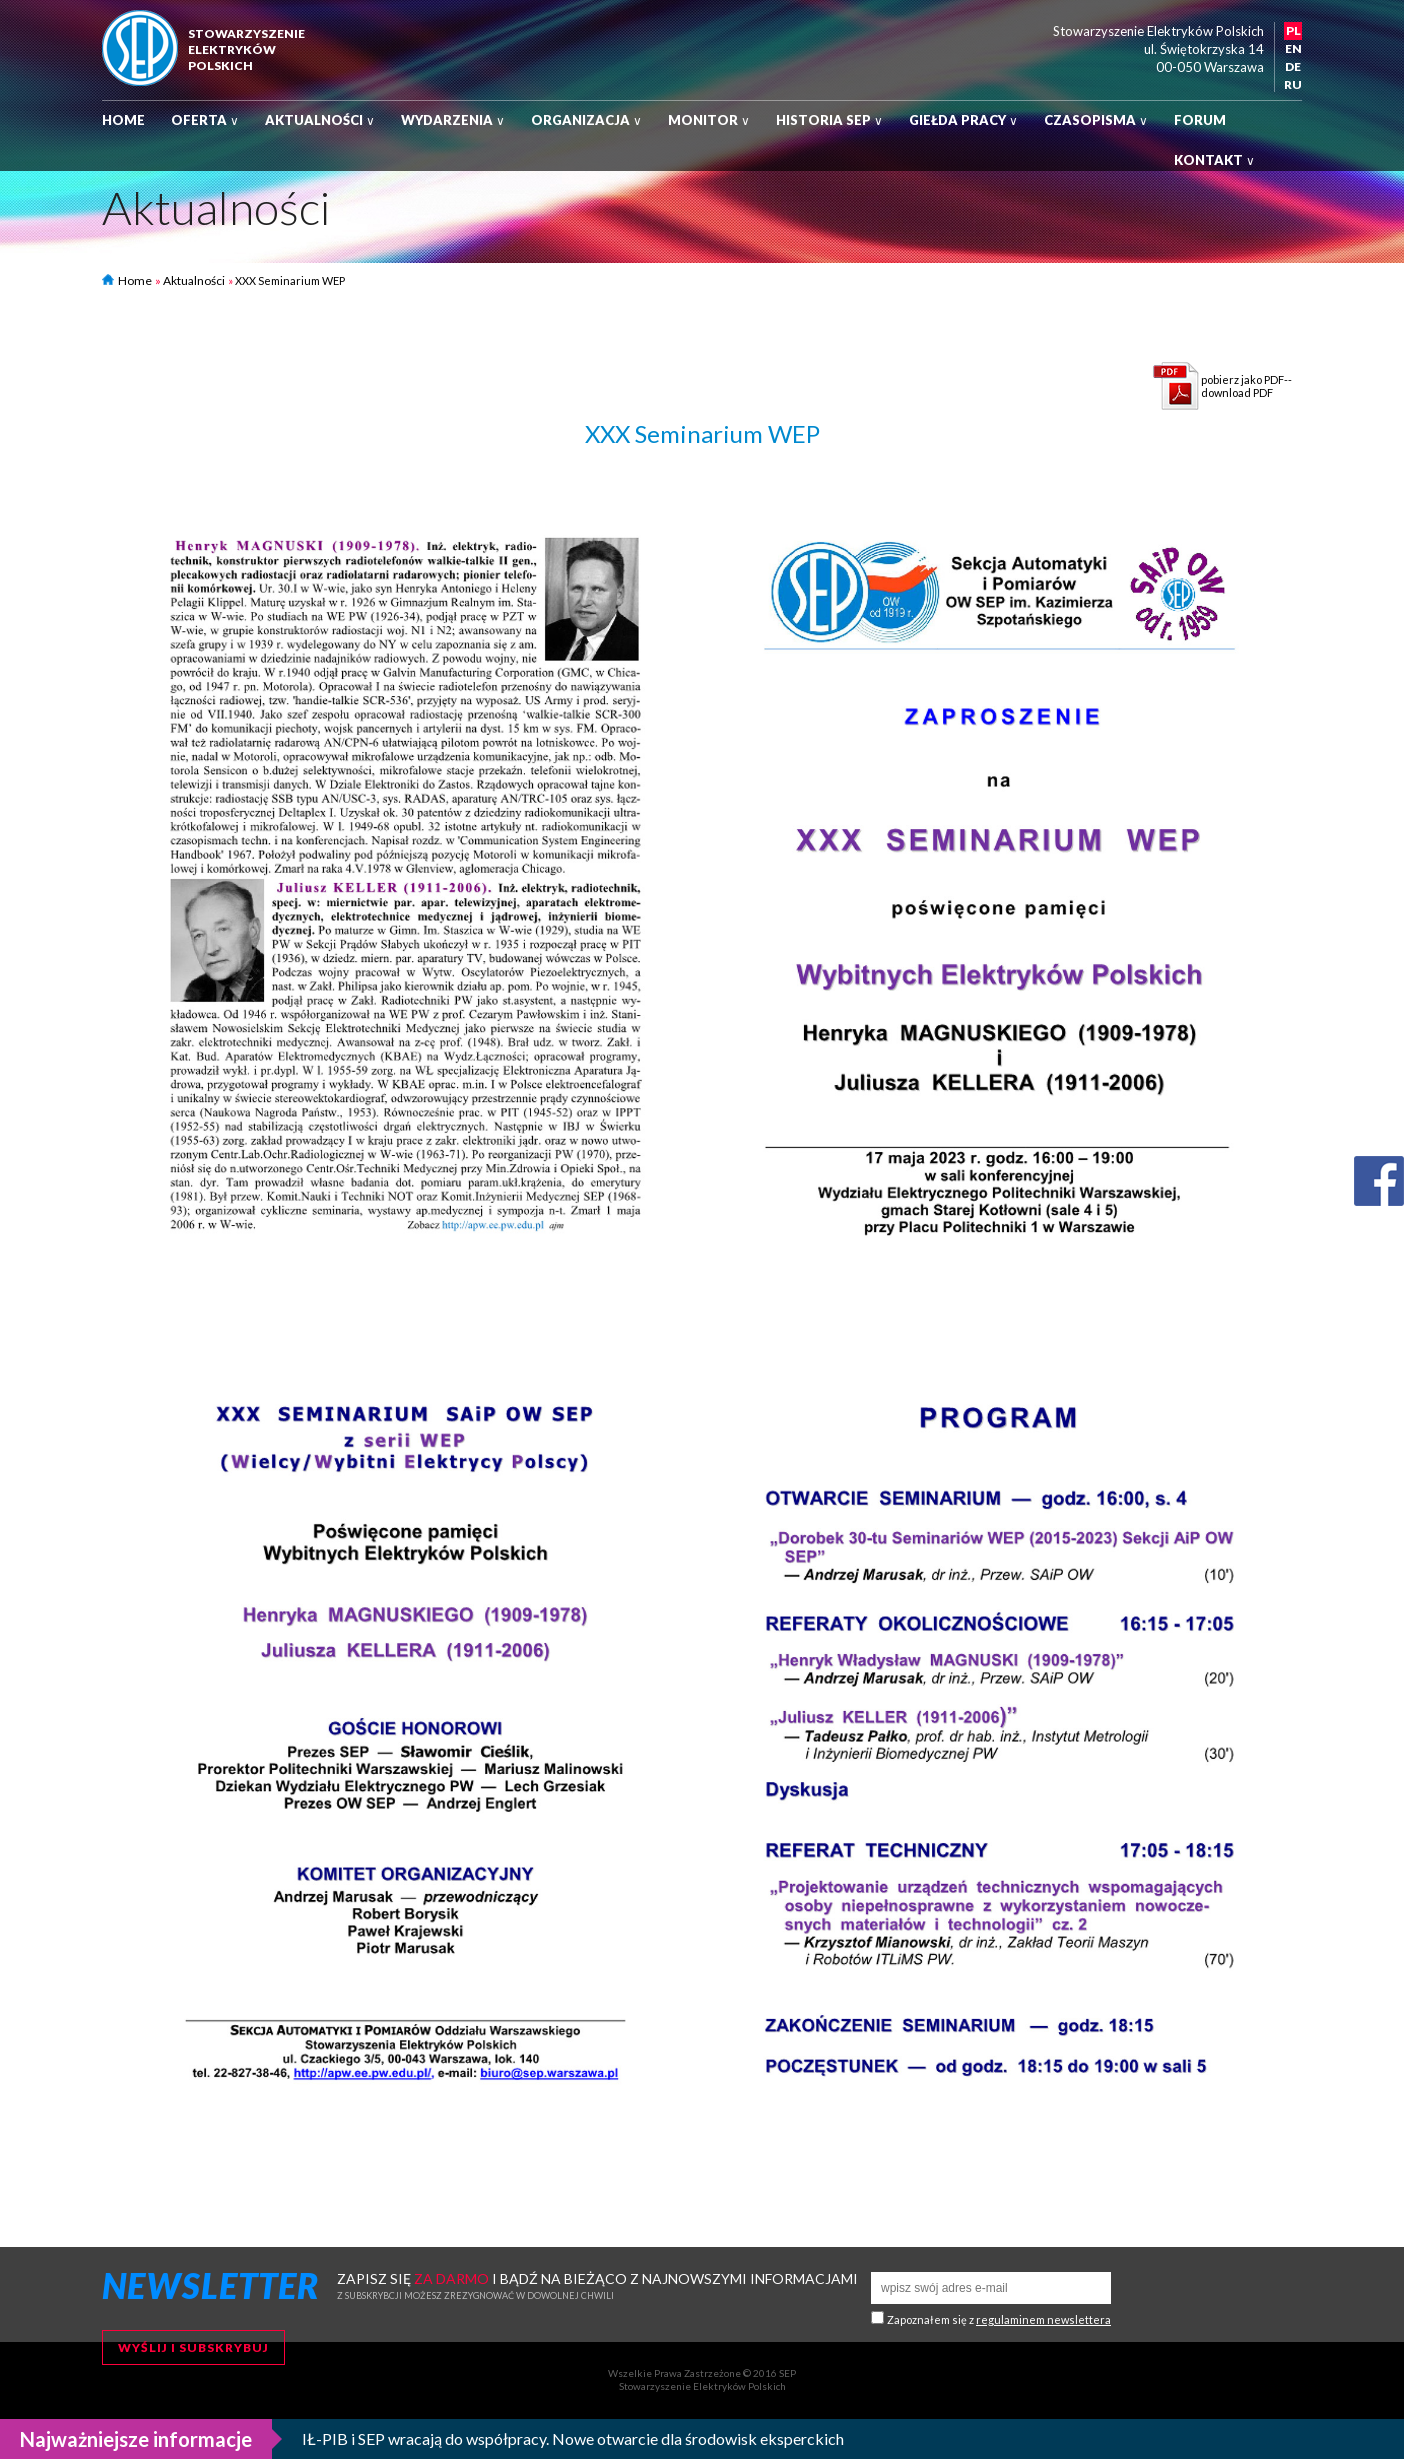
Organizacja (586, 120)
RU (1293, 84)
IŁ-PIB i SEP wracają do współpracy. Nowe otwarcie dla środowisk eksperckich (573, 2438)
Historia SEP (829, 120)
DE (1293, 66)
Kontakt (1214, 160)
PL (1293, 30)
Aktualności (320, 120)
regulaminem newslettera (1043, 2319)
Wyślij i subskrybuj (193, 2347)
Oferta (205, 120)
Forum (1200, 120)
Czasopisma (1096, 120)
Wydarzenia (453, 120)
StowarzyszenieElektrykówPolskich (246, 49)
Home (123, 120)
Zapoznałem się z (999, 2319)
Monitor (709, 120)
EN (1293, 48)
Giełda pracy (963, 120)
